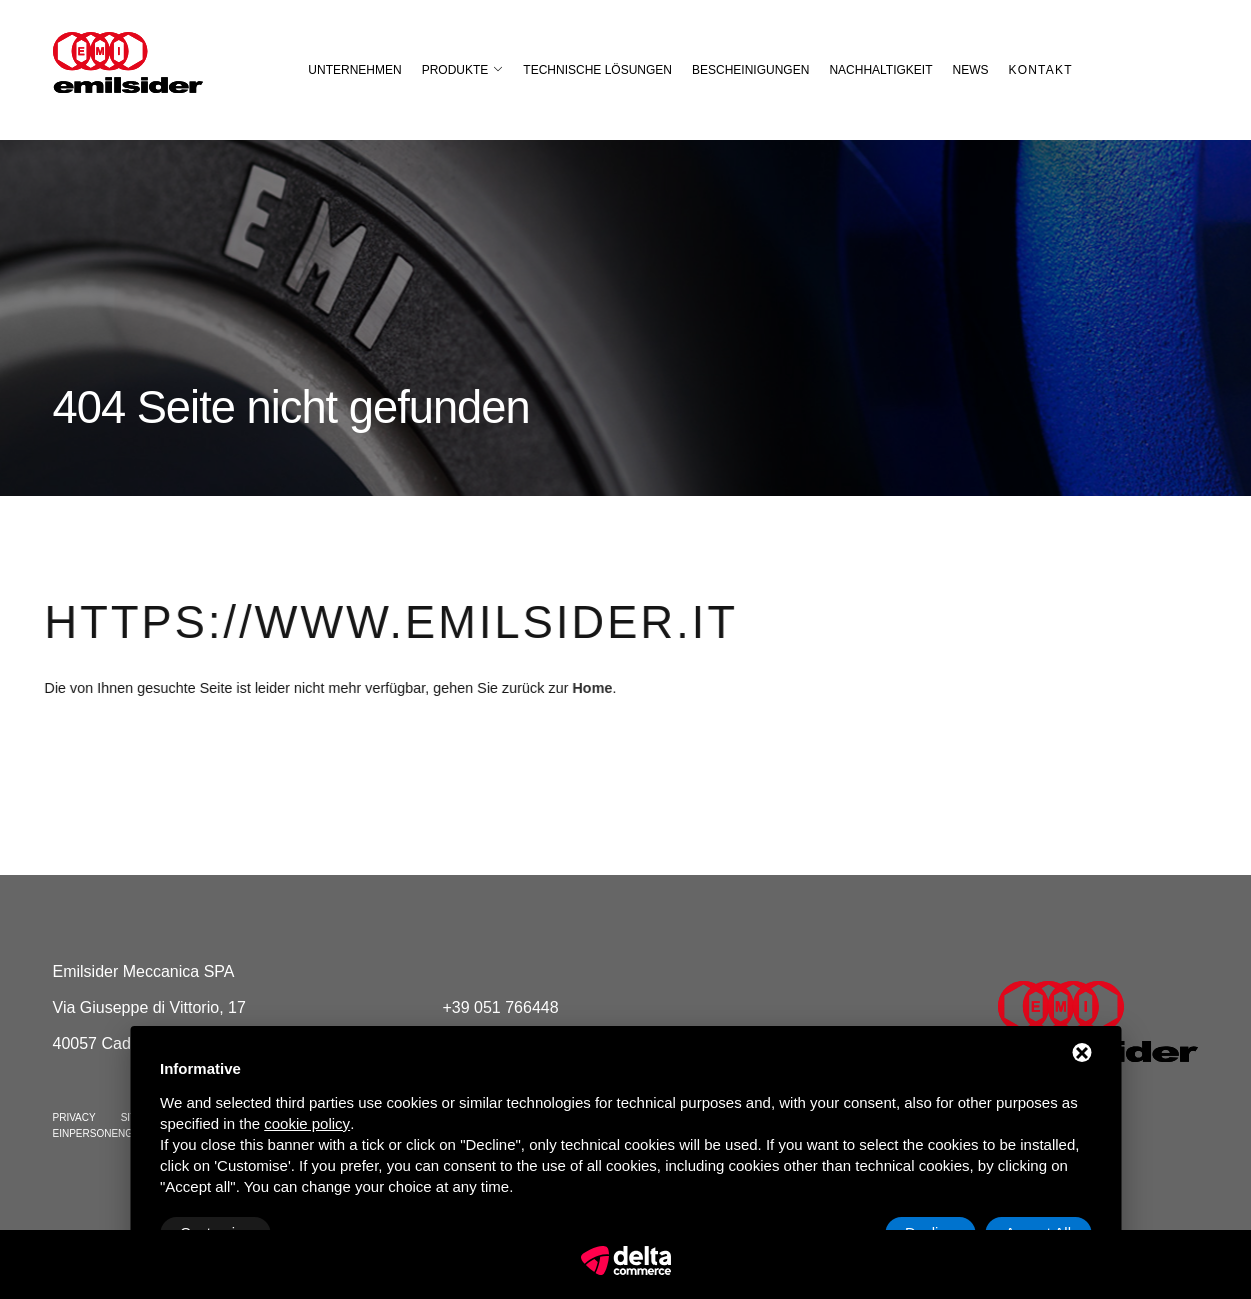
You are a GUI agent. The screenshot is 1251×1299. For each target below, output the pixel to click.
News (971, 70)
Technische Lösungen (597, 70)
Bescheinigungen (750, 70)
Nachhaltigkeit (880, 70)
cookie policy (307, 1123)
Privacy (74, 1117)
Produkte (455, 70)
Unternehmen (354, 70)
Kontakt (1041, 70)
